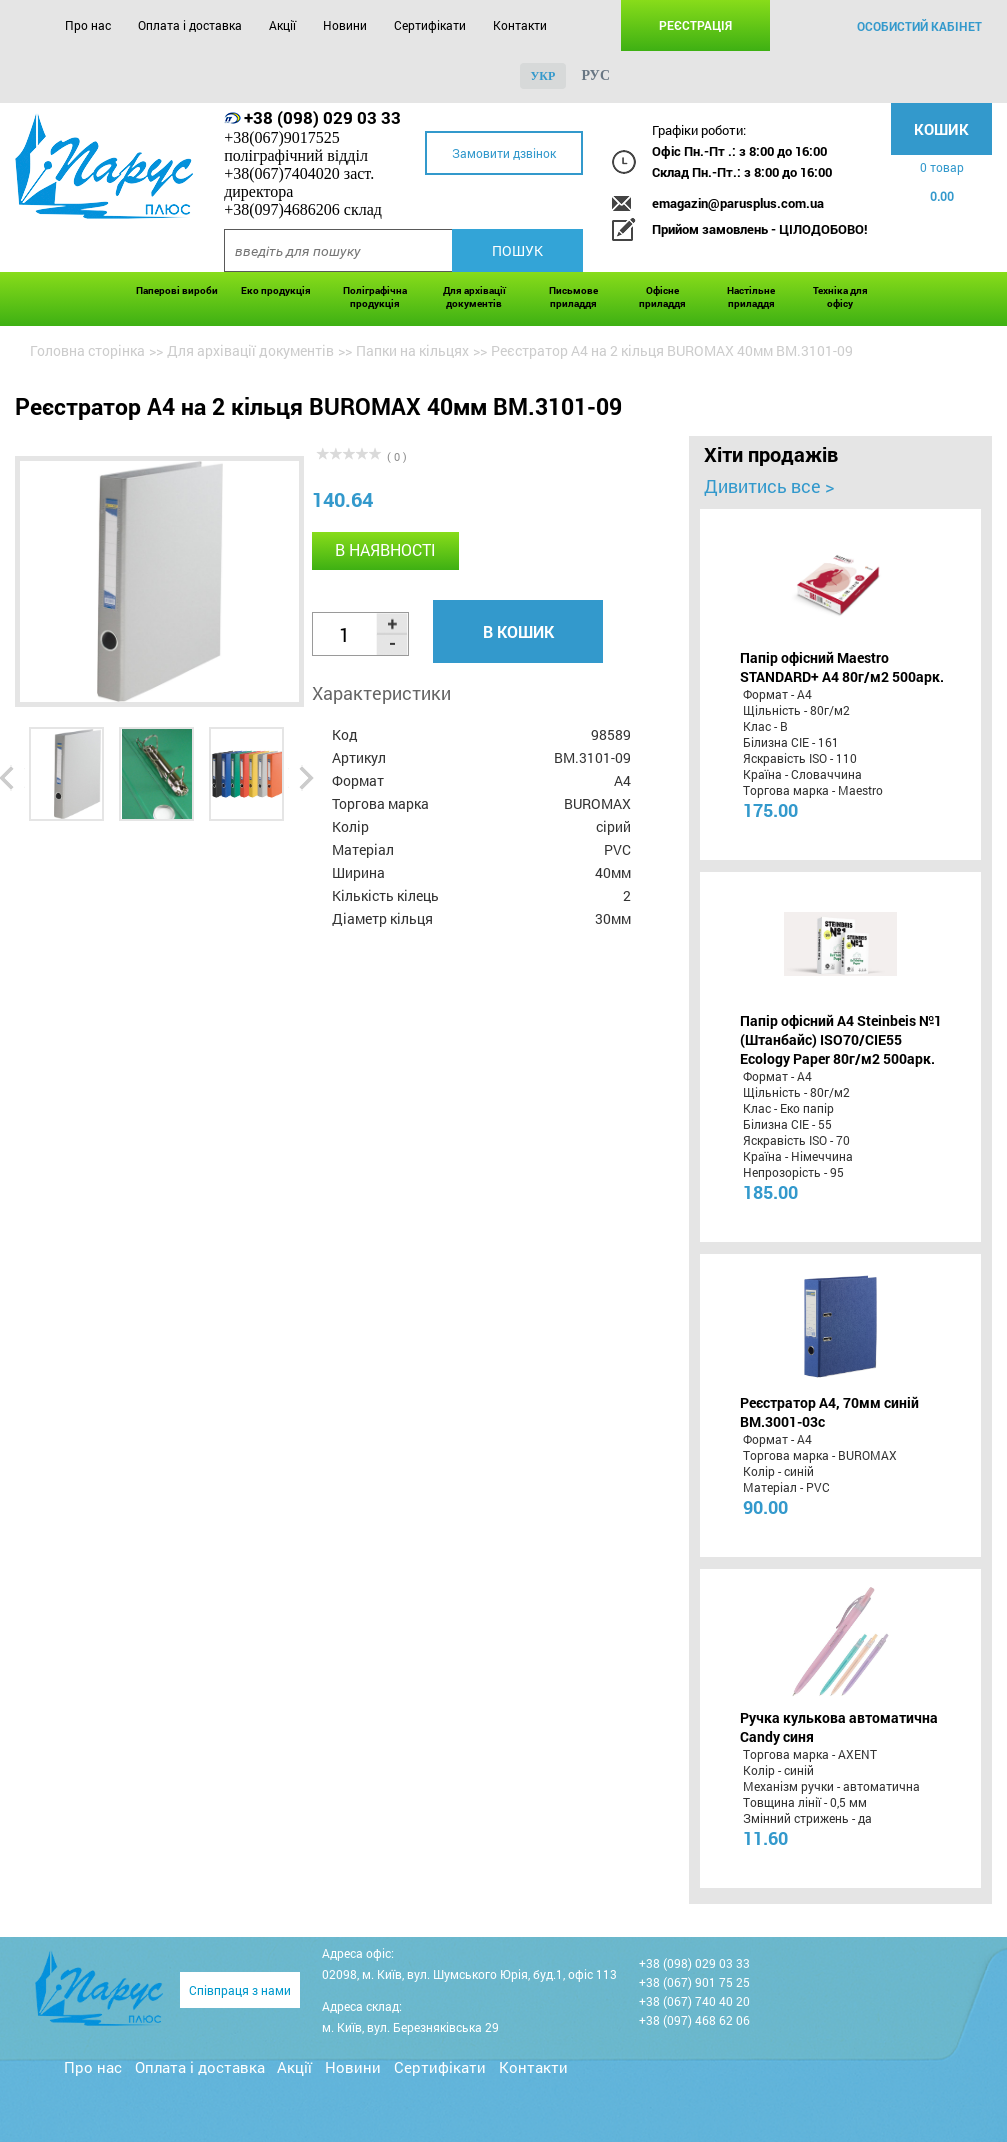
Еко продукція (276, 290)
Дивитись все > (769, 486)
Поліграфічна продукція (375, 297)
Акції (282, 25)
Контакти (520, 25)
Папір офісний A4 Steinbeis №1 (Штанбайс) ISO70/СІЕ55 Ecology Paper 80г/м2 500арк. (841, 1039)
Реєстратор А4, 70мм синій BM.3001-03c (829, 1412)
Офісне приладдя (662, 297)
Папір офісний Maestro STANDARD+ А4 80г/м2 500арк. (842, 667)
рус (595, 75)
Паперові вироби (177, 290)
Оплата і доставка (190, 25)
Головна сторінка (87, 350)
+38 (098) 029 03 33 (322, 117)
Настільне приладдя (751, 297)
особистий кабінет (919, 26)
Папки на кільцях (412, 350)
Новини (345, 25)
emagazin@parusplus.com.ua (738, 203)
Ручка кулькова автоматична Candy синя (839, 1727)
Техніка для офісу (840, 297)
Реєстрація (695, 25)
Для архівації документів (474, 297)
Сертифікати (430, 25)
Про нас (88, 25)
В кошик (518, 631)
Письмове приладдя (573, 297)
